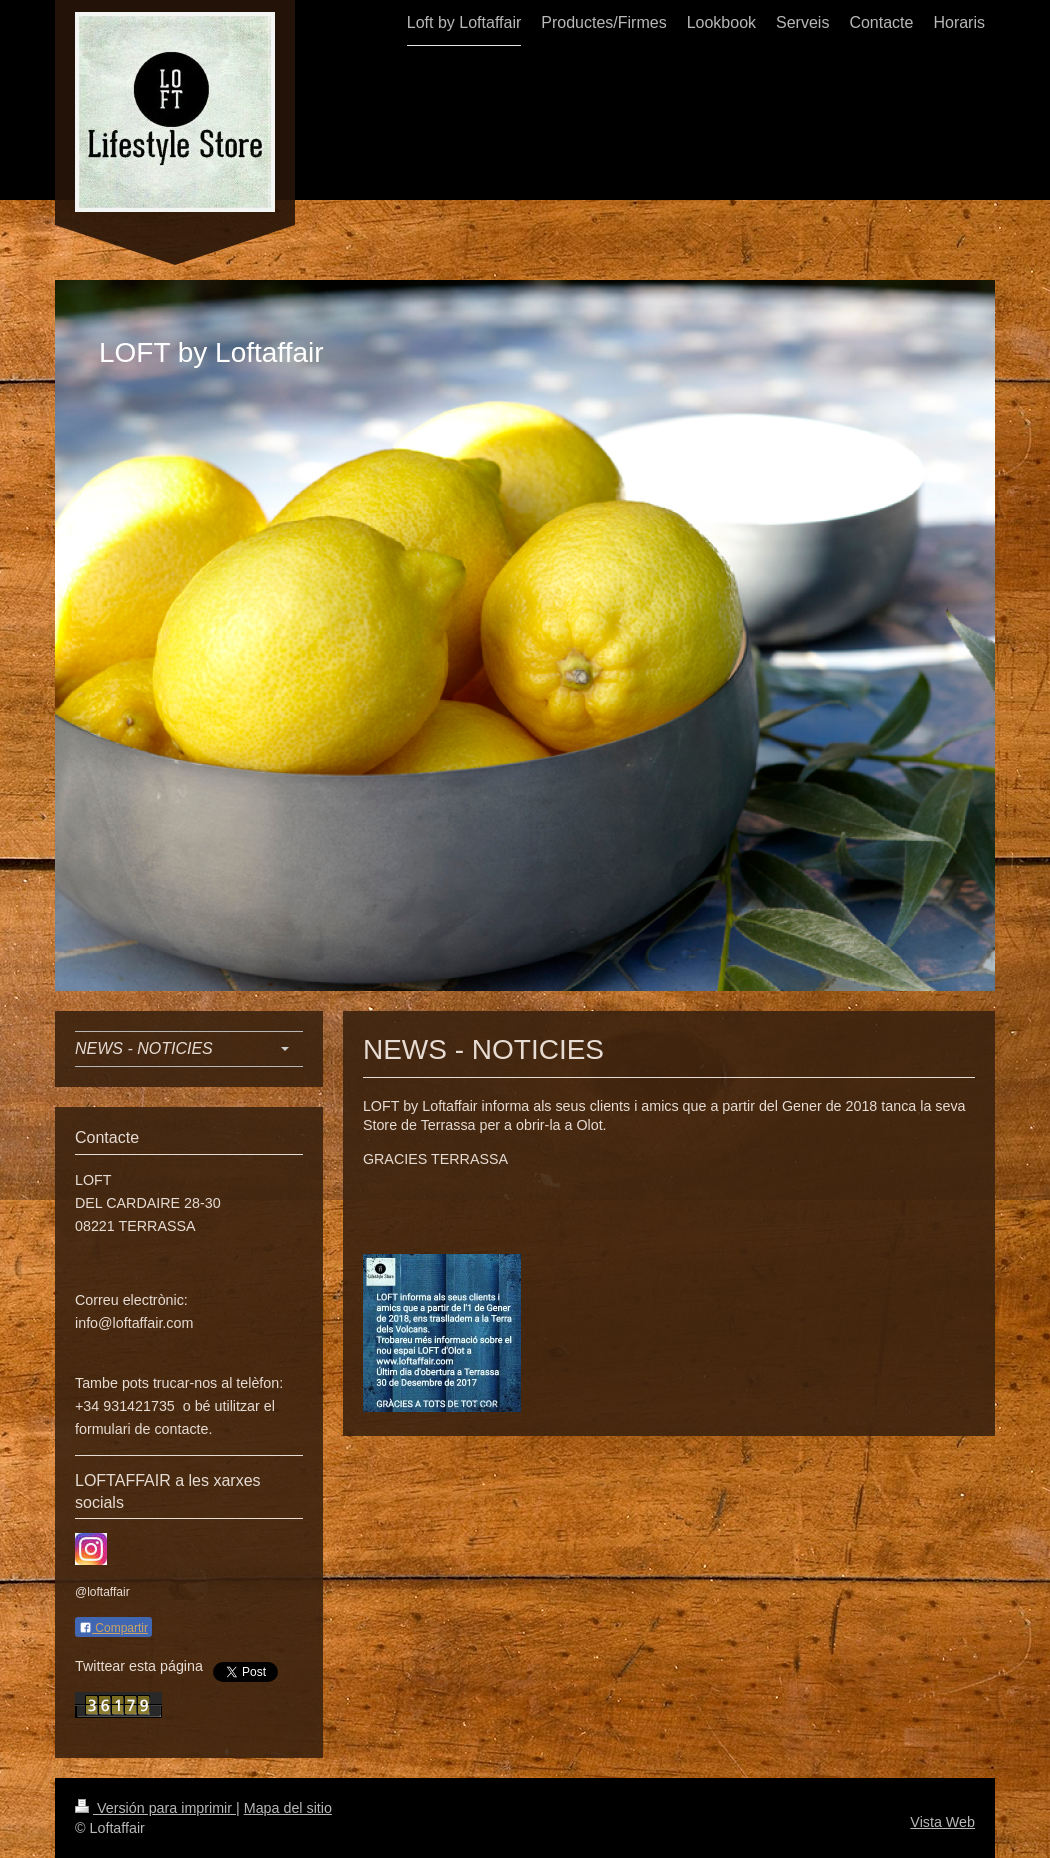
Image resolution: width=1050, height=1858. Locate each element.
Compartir (113, 1628)
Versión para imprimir (155, 1808)
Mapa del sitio (288, 1808)
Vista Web (942, 1822)
